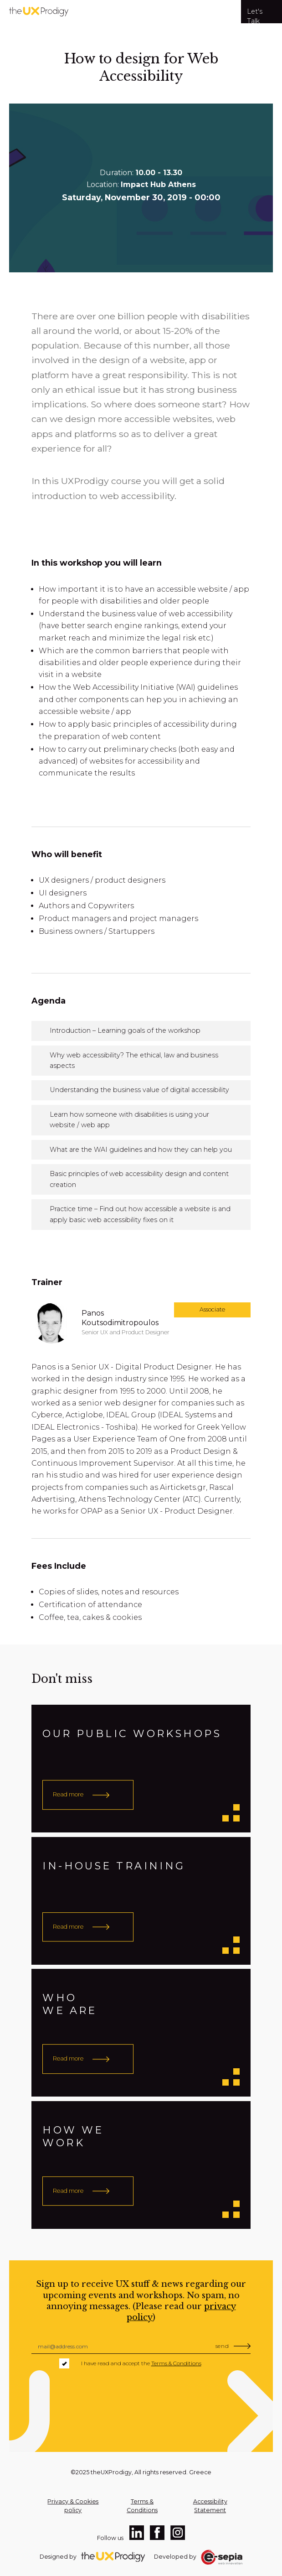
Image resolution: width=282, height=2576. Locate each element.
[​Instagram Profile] (177, 2532)
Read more (68, 1794)
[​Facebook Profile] (157, 2532)
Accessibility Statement (210, 2506)
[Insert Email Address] (141, 2346)
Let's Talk (254, 15)
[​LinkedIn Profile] (136, 2532)
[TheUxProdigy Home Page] (117, 2557)
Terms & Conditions (176, 2363)
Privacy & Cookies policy (72, 2506)
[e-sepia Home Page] (222, 2557)
